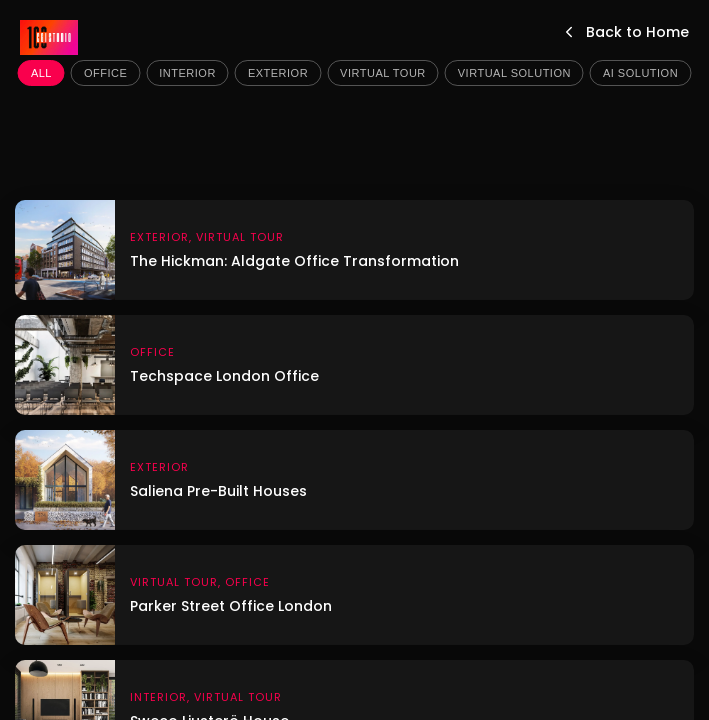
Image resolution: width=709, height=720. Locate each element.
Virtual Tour (383, 73)
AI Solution (640, 73)
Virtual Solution (514, 73)
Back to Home (624, 32)
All (41, 73)
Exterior (278, 73)
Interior (187, 73)
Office (105, 73)
